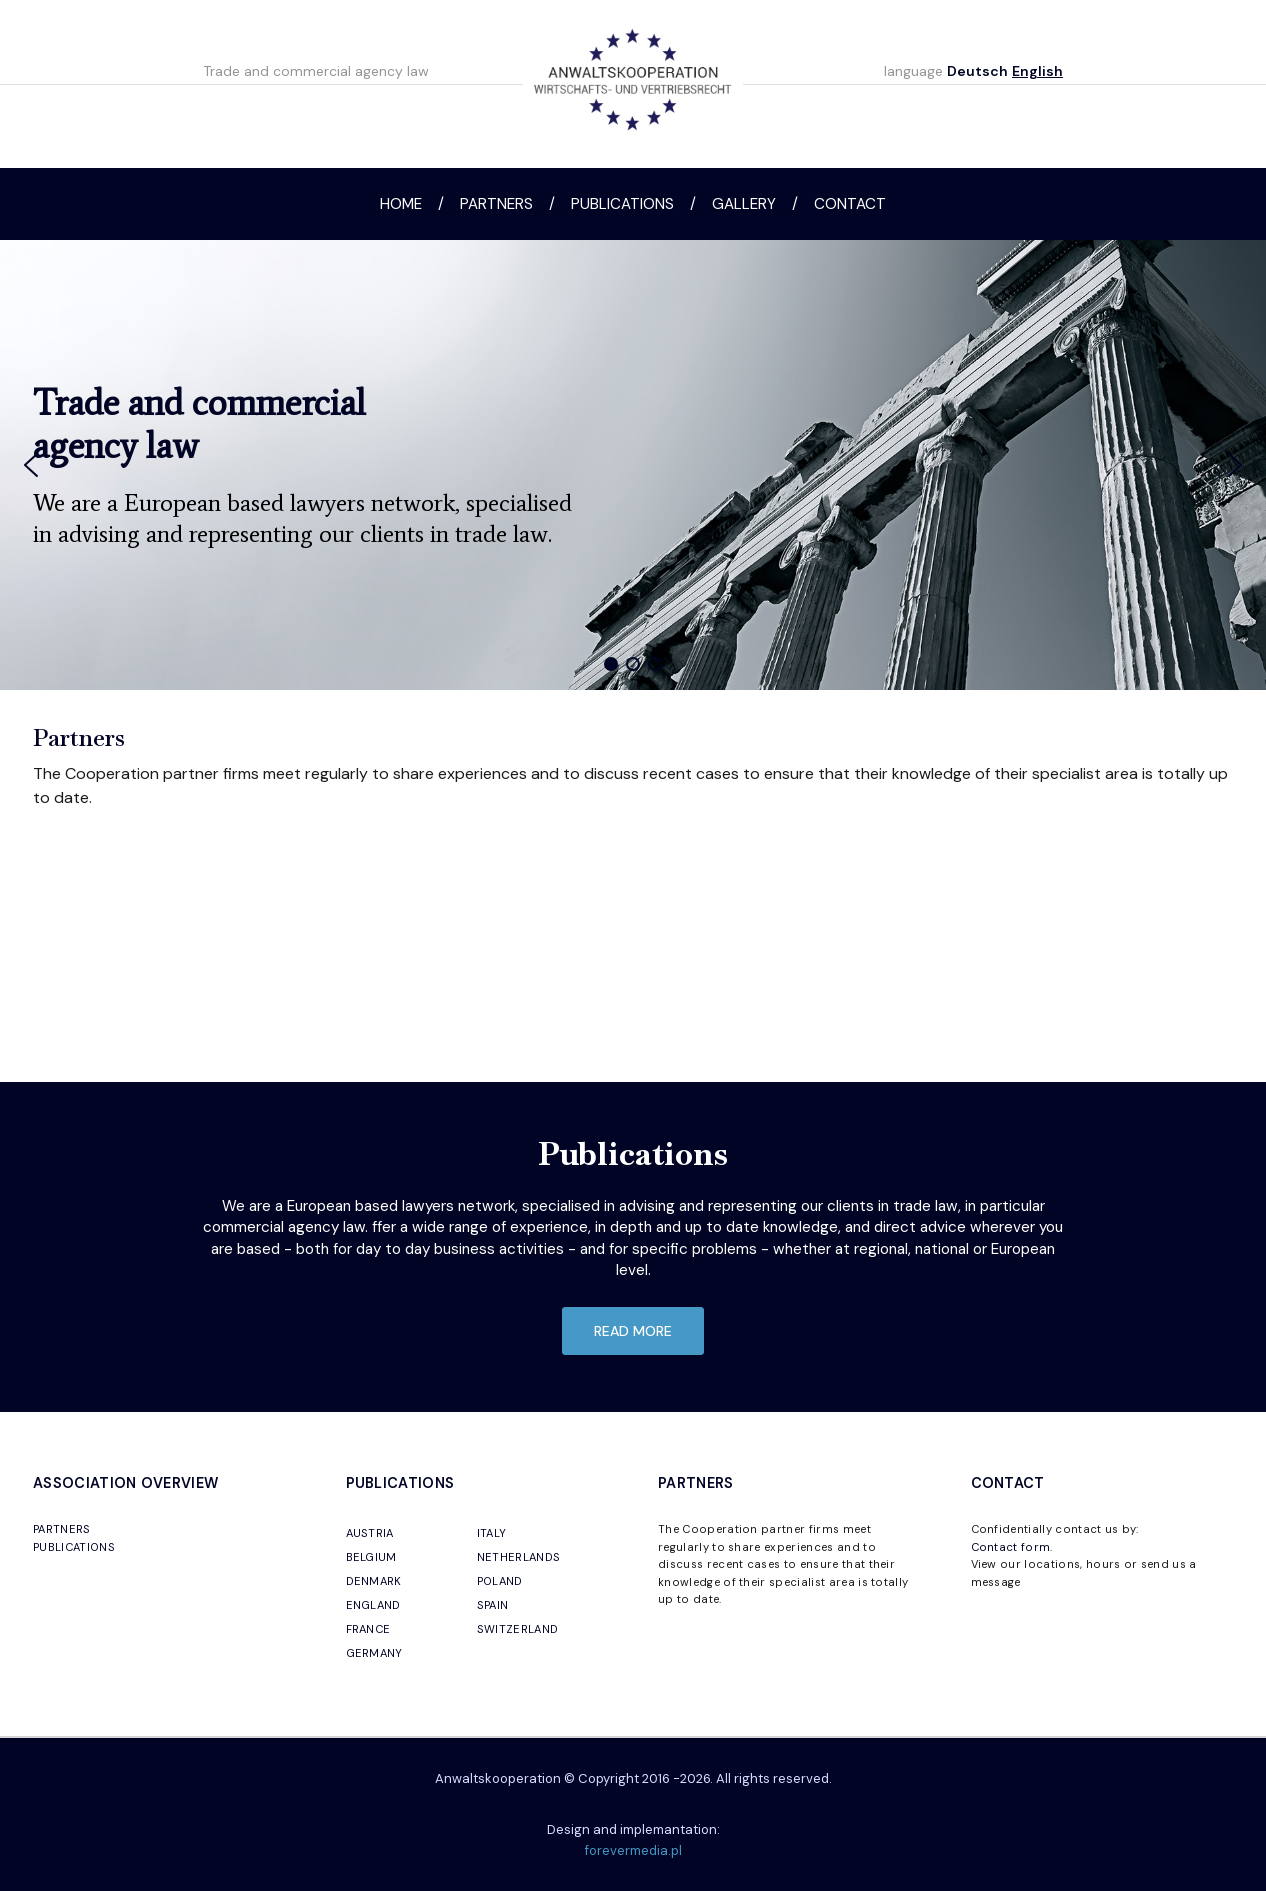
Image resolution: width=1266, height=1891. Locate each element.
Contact (850, 204)
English (1037, 71)
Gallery (744, 204)
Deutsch (977, 71)
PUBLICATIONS (74, 1547)
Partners (496, 204)
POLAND (500, 1581)
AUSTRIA (370, 1533)
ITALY (492, 1533)
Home (401, 204)
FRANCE (368, 1629)
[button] (31, 465)
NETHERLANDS (519, 1557)
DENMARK (374, 1581)
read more (633, 1331)
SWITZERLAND (518, 1629)
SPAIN (493, 1605)
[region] (633, 465)
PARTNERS (62, 1529)
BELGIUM (371, 1557)
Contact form (1011, 1547)
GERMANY (374, 1653)
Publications (622, 204)
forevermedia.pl (633, 1850)
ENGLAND (373, 1605)
